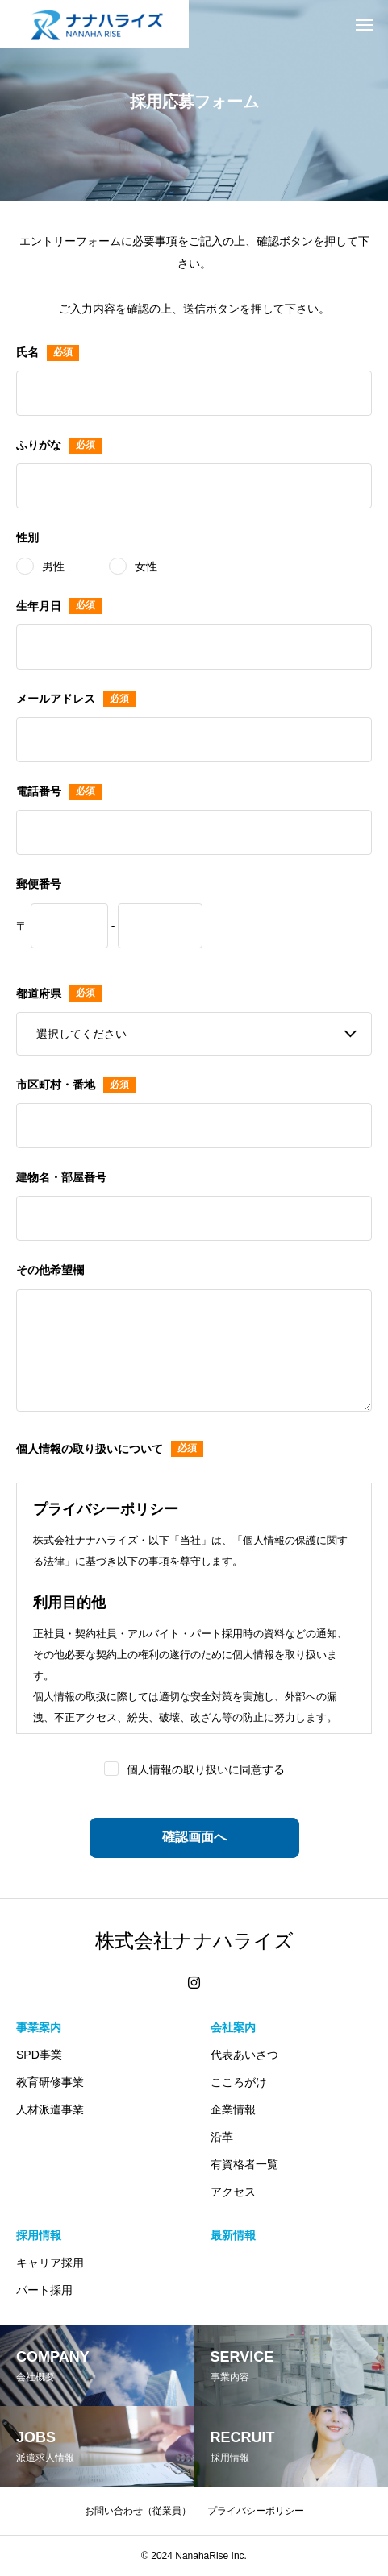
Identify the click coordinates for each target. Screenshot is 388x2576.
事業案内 (38, 2027)
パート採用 (44, 2290)
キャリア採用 (50, 2262)
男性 (53, 566)
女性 (146, 566)
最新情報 (233, 2235)
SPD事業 (39, 2054)
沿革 (222, 2136)
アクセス (233, 2191)
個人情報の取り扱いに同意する (206, 1769)
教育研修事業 (50, 2082)
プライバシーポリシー (255, 2510)
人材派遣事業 (50, 2109)
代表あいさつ (244, 2054)
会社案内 (233, 2027)
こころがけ (239, 2082)
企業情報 (233, 2109)
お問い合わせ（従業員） (138, 2510)
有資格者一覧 (244, 2164)
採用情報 (38, 2235)
